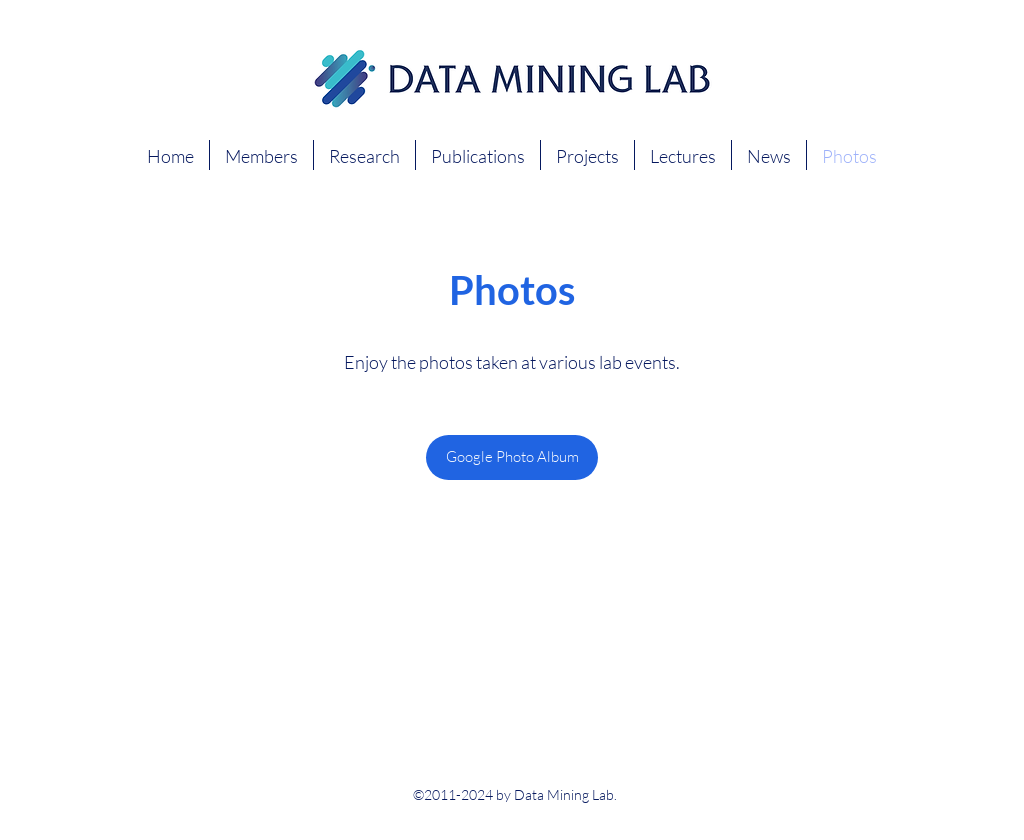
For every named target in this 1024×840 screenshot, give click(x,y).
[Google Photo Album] (512, 457)
